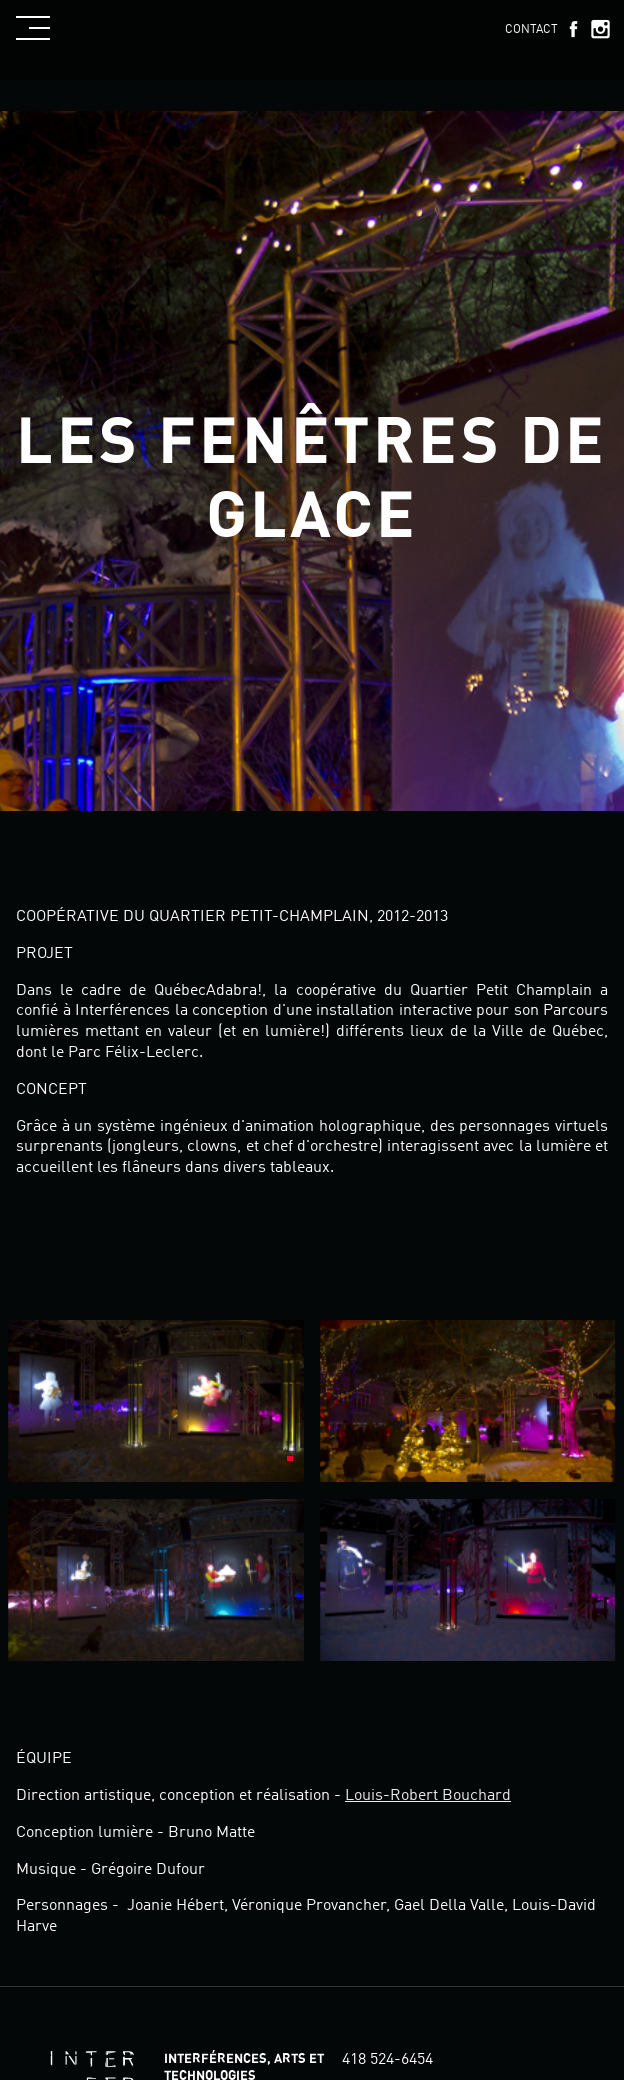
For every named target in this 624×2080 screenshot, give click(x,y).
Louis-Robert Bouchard (428, 1796)
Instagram (600, 29)
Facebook (573, 29)
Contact (531, 30)
